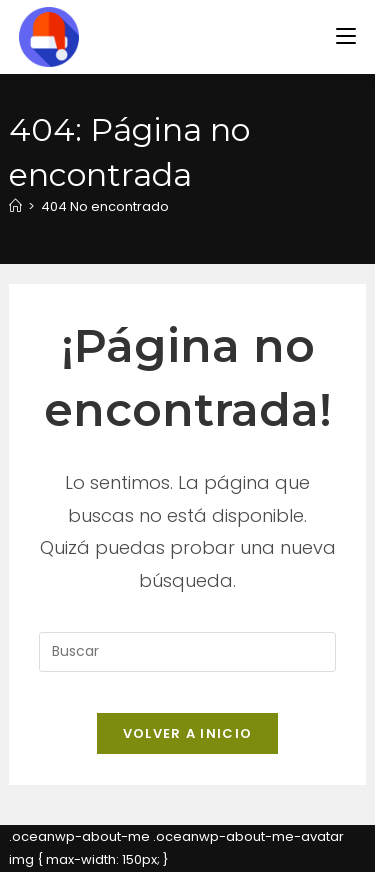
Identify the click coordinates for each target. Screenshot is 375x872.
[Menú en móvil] (346, 36)
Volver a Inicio (188, 733)
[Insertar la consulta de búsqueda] (187, 652)
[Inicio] (15, 206)
